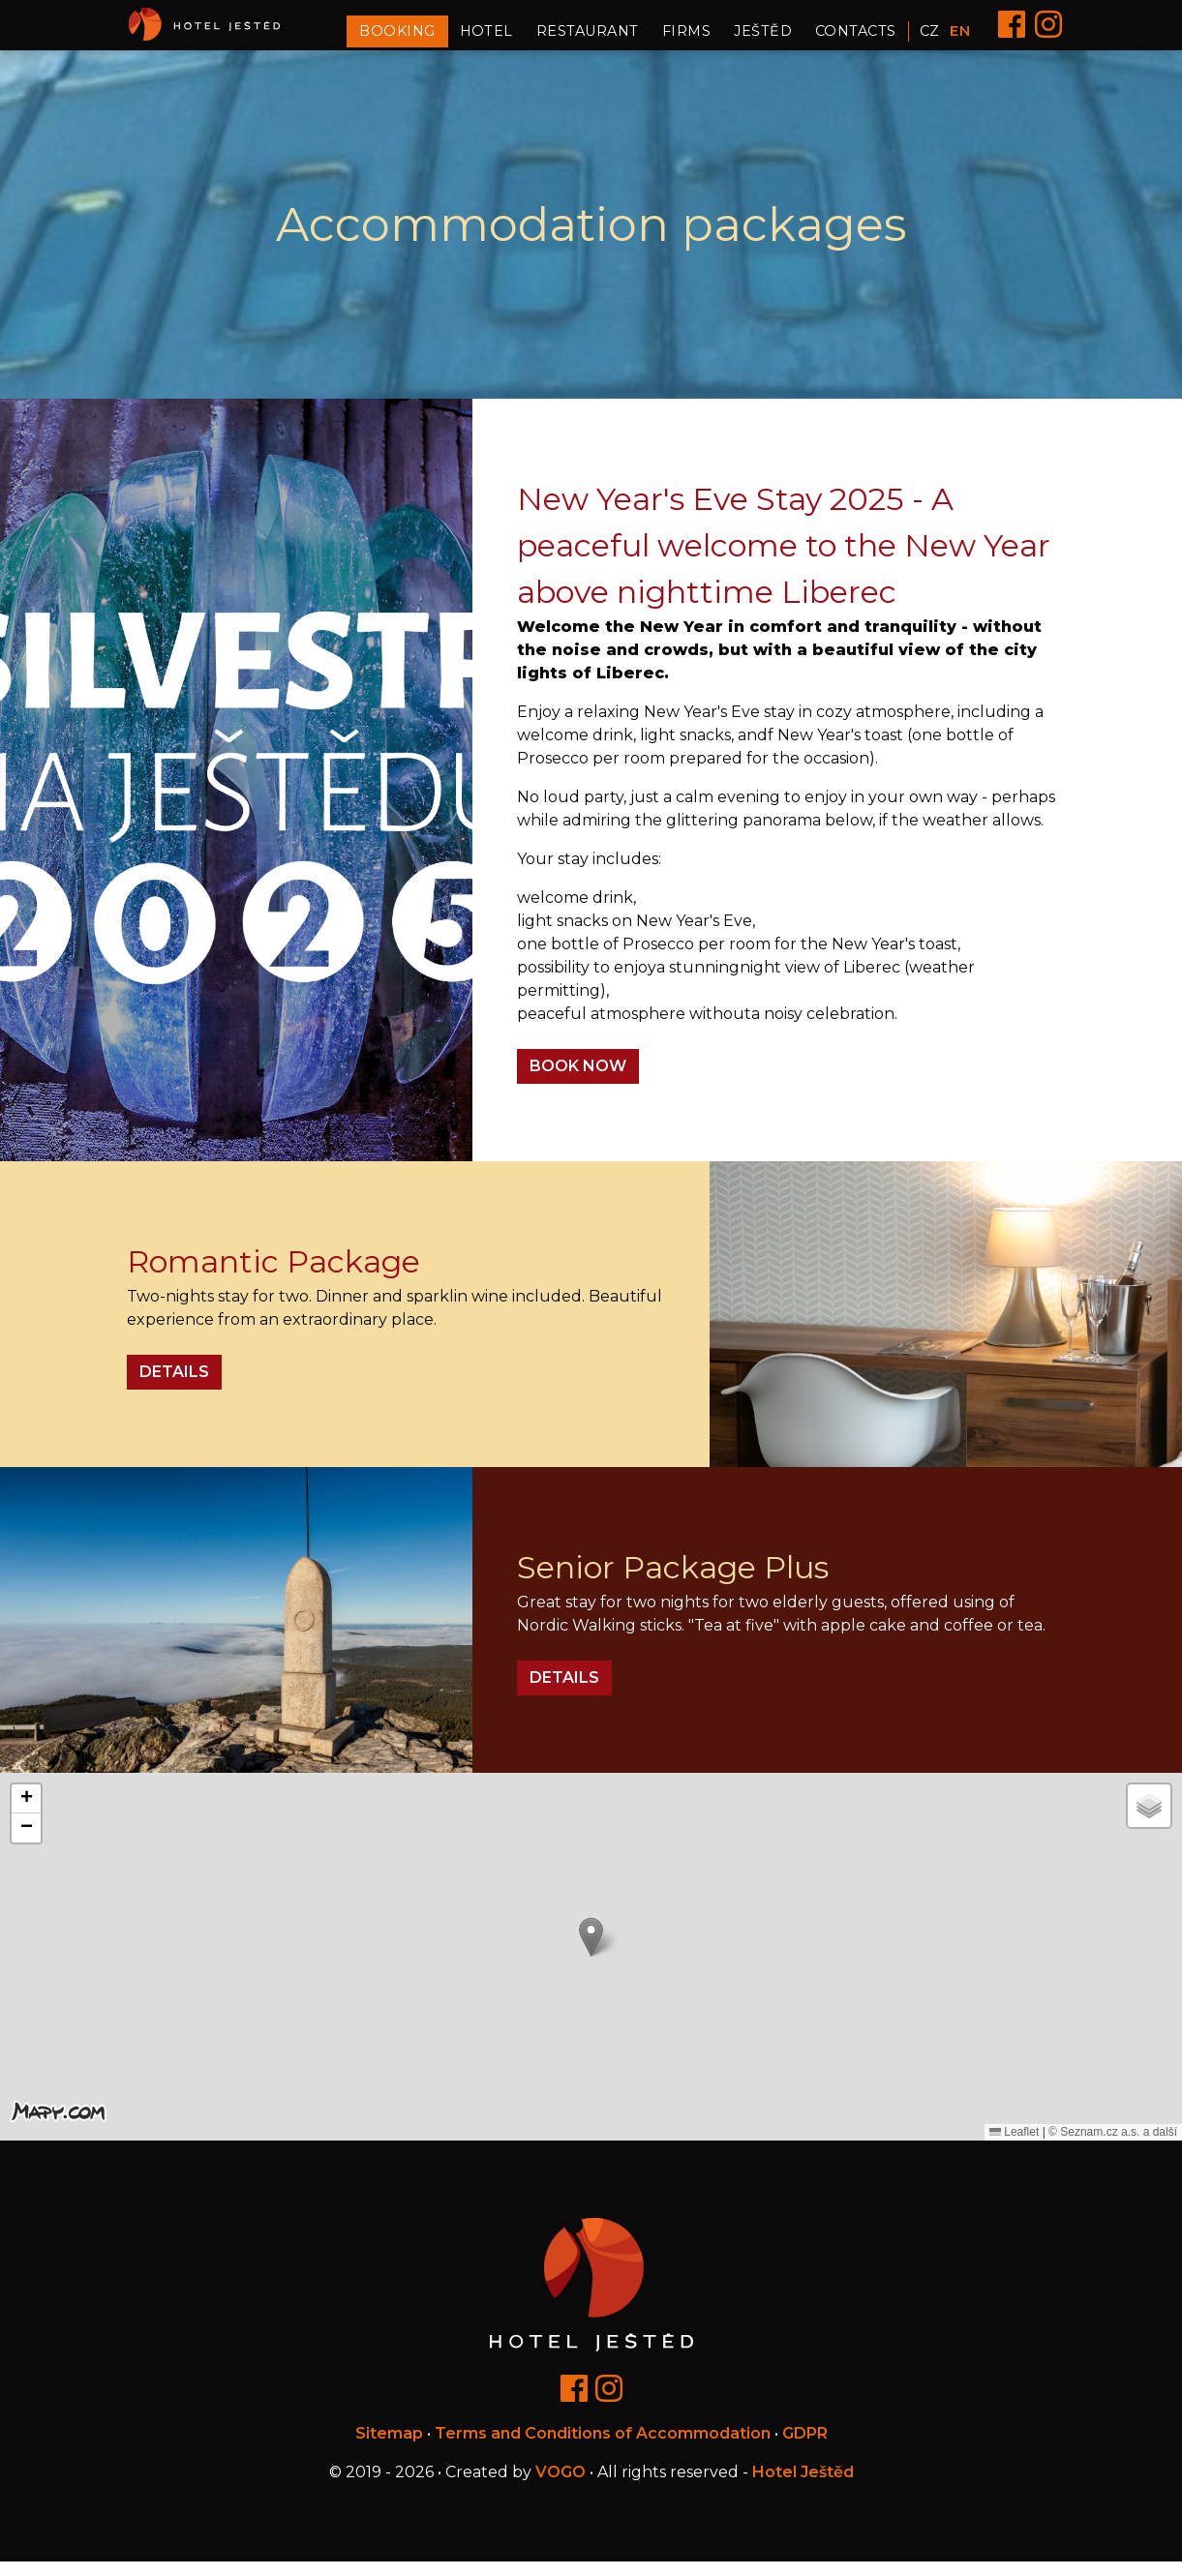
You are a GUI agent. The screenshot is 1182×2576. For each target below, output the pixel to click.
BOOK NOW (578, 1080)
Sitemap (389, 2448)
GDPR (805, 2448)
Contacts (855, 37)
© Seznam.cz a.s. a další (1112, 2146)
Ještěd (763, 37)
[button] (591, 1951)
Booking (397, 37)
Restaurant (587, 37)
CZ (930, 37)
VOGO (560, 2486)
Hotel (486, 37)
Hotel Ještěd (803, 2486)
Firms (686, 37)
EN (959, 37)
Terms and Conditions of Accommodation (603, 2448)
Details (174, 1386)
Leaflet (1014, 2146)
